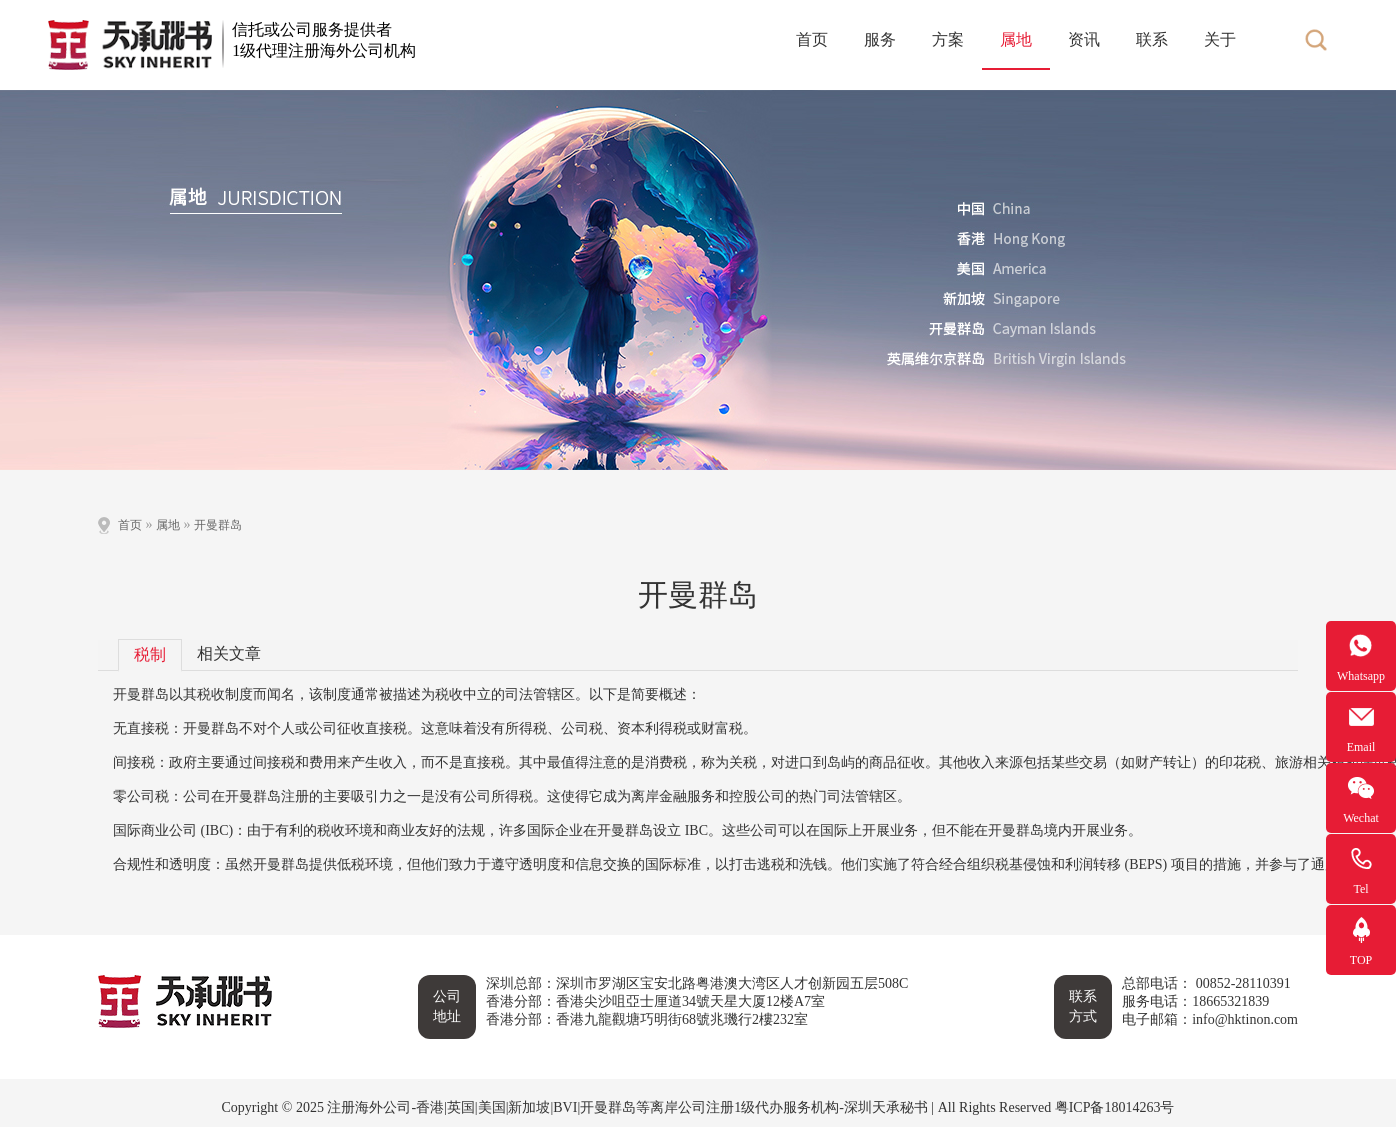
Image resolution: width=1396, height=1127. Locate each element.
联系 (1152, 39)
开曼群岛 (218, 525)
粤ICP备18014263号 (1115, 1107)
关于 (1220, 39)
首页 (812, 39)
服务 (880, 39)
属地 (1016, 39)
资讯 (1084, 39)
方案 (948, 39)
